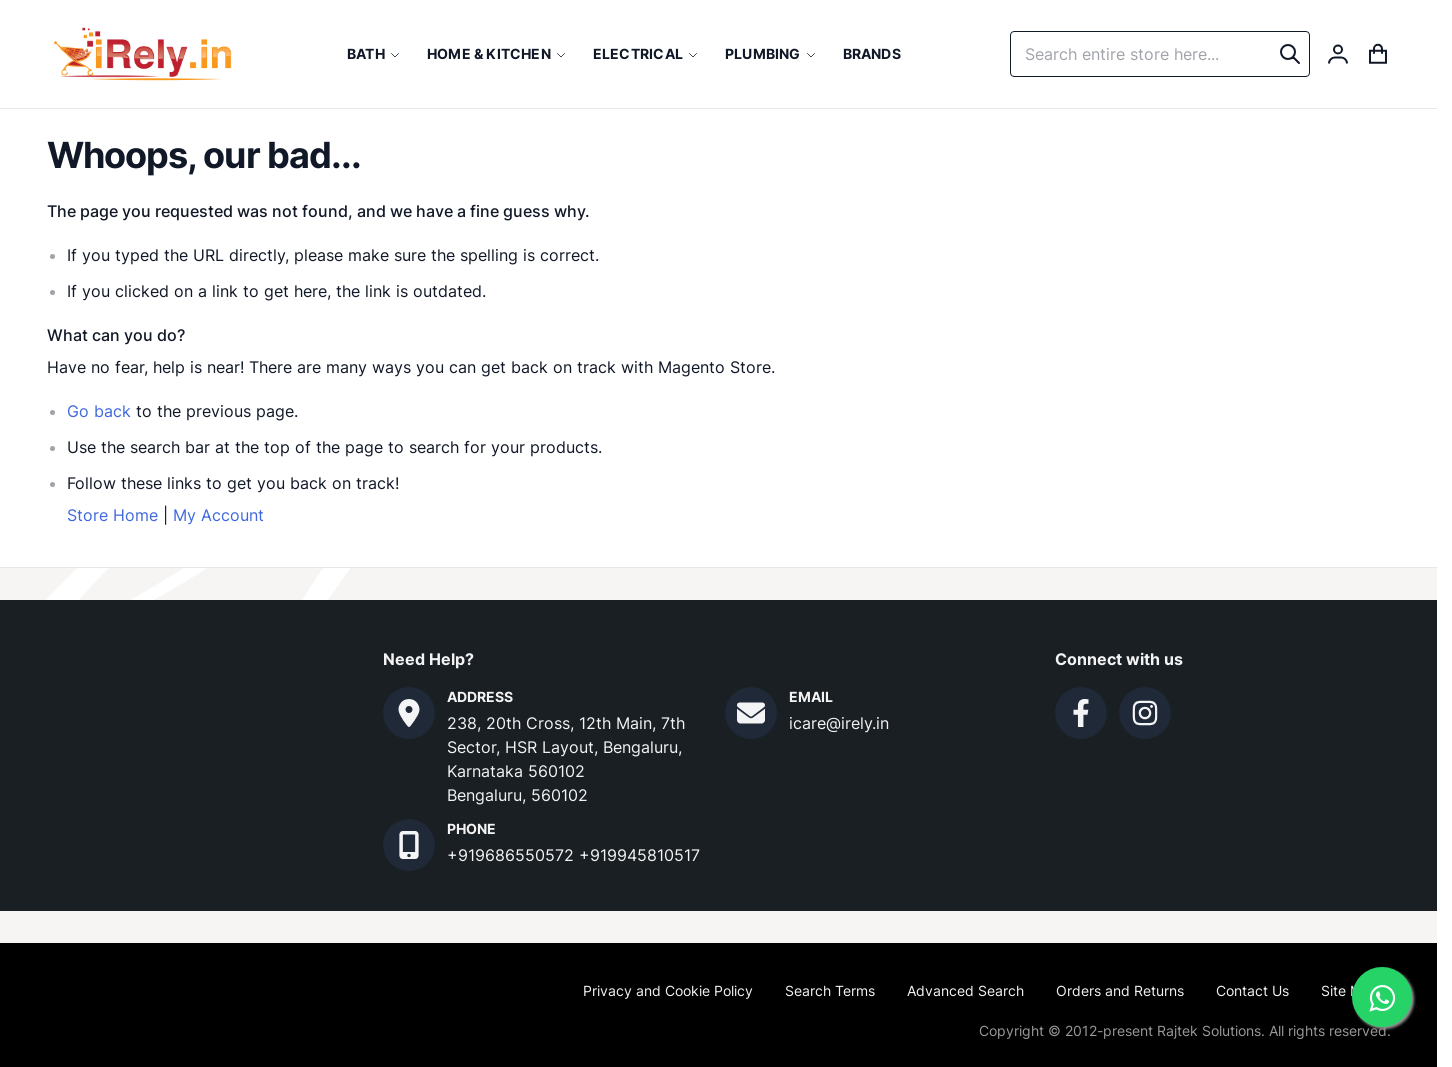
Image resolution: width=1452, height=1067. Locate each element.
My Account (218, 515)
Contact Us (1252, 990)
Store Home (112, 515)
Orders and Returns (1120, 990)
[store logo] (142, 54)
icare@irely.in (839, 723)
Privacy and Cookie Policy (668, 990)
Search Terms (830, 990)
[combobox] (1160, 54)
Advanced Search (965, 990)
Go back (99, 411)
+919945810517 (639, 855)
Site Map (1350, 990)
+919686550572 (513, 855)
